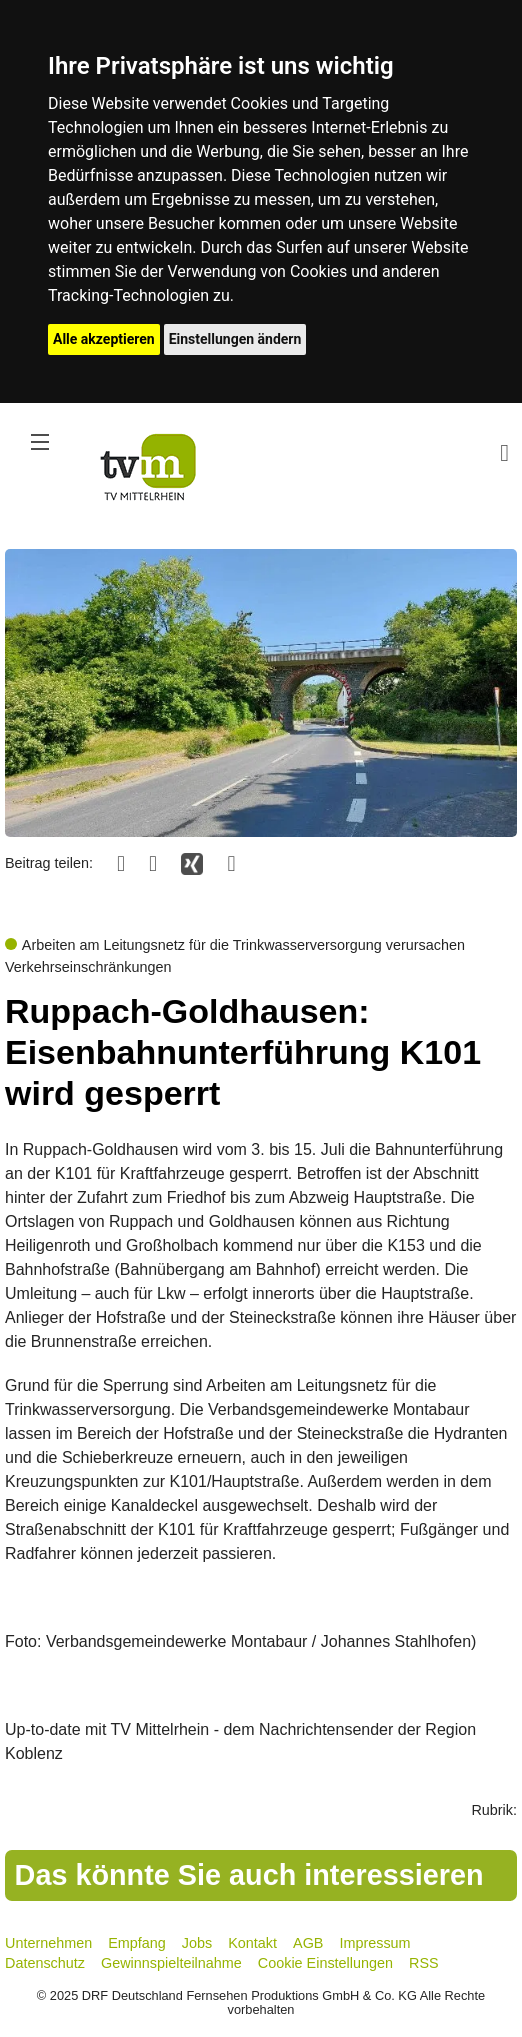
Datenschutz (45, 1963)
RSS (424, 1963)
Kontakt (252, 1943)
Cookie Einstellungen (325, 1963)
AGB (308, 1943)
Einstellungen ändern (235, 339)
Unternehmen (48, 1943)
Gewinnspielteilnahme (171, 1963)
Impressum (374, 1943)
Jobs (197, 1943)
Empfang (137, 1943)
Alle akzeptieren (104, 339)
